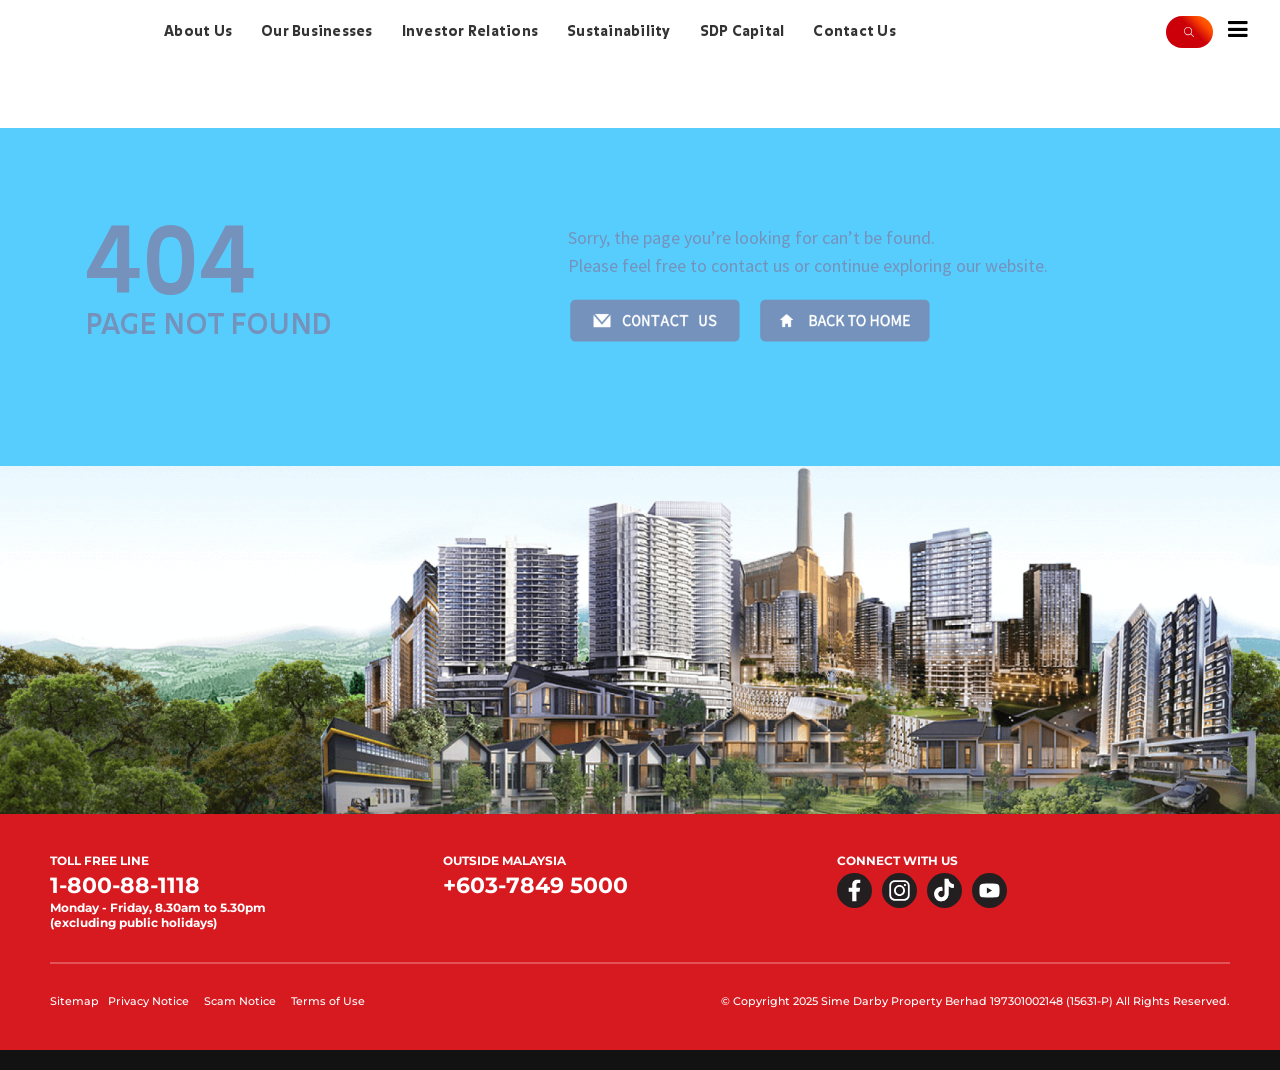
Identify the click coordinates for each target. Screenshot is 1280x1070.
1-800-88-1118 (125, 885)
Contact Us (854, 31)
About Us (198, 31)
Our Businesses (317, 31)
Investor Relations (470, 31)
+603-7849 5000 (535, 885)
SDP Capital (742, 31)
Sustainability (619, 31)
